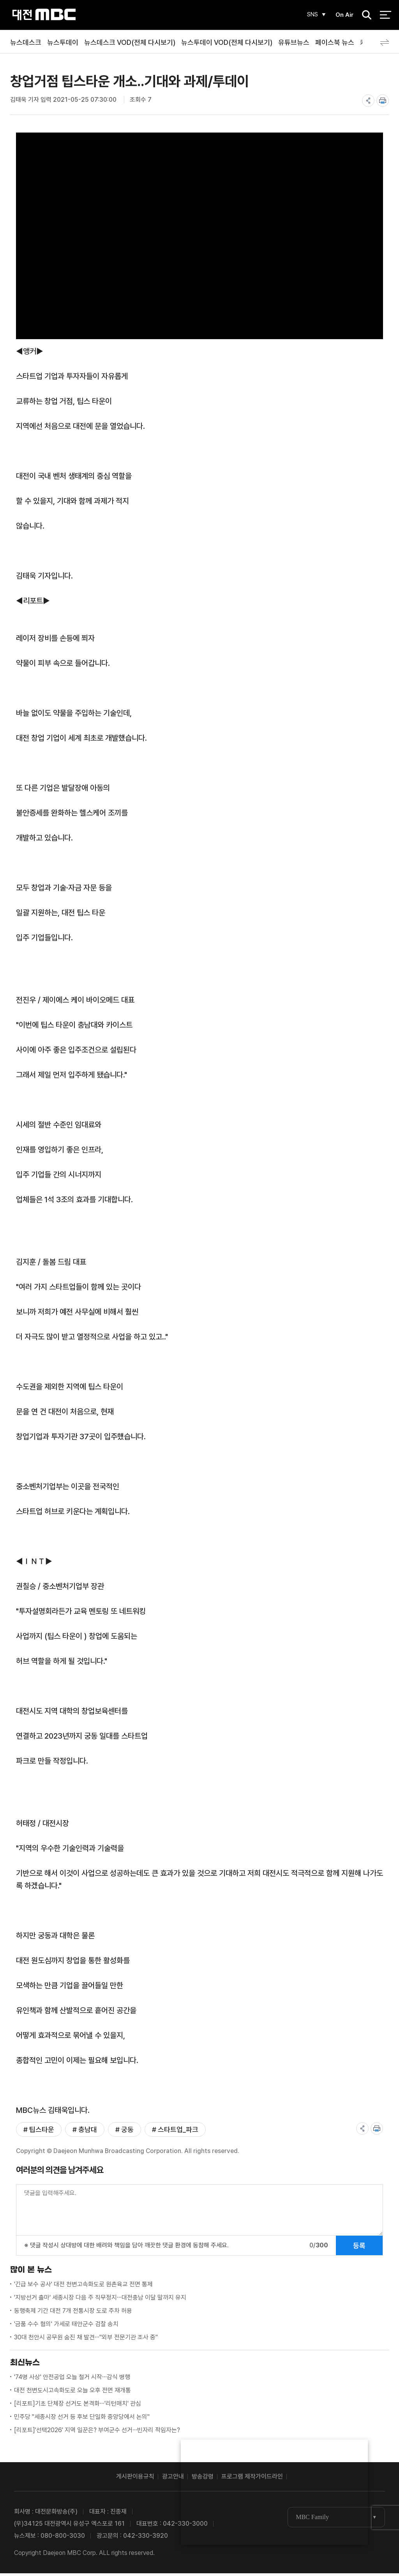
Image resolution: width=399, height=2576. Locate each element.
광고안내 (173, 2479)
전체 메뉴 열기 (385, 15)
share (368, 100)
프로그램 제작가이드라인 (252, 2479)
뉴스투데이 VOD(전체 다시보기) (226, 42)
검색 (364, 16)
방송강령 (203, 2479)
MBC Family (312, 2519)
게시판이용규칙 (135, 2479)
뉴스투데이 (62, 42)
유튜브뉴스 (293, 42)
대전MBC (44, 15)
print (382, 100)
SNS (309, 14)
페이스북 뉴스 (334, 42)
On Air (343, 14)
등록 (359, 2248)
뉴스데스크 (25, 42)
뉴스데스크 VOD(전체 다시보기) (129, 42)
